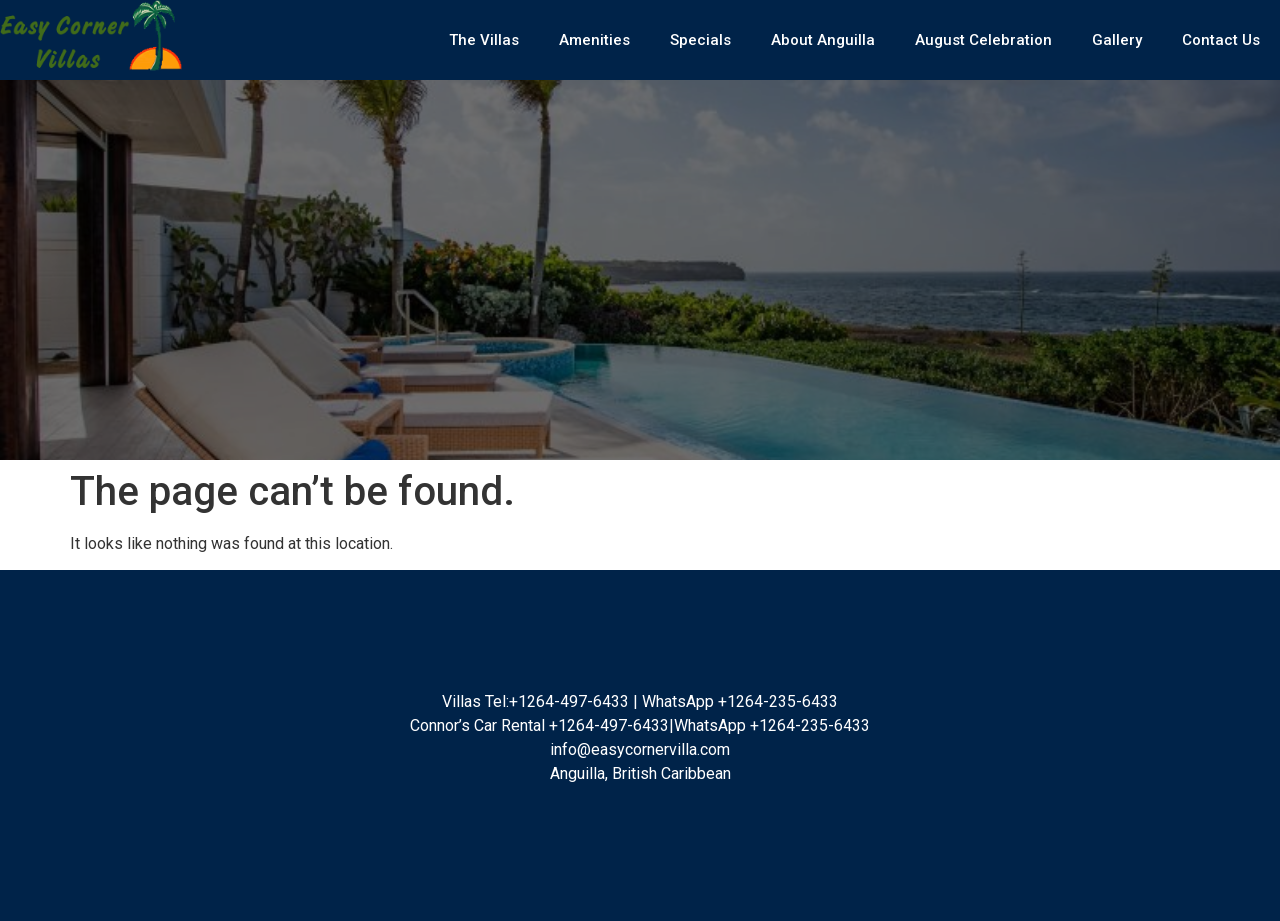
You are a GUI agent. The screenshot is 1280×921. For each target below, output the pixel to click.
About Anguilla (823, 40)
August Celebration (983, 40)
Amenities (594, 40)
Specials (700, 40)
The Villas (484, 40)
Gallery (1117, 40)
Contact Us (1221, 40)
